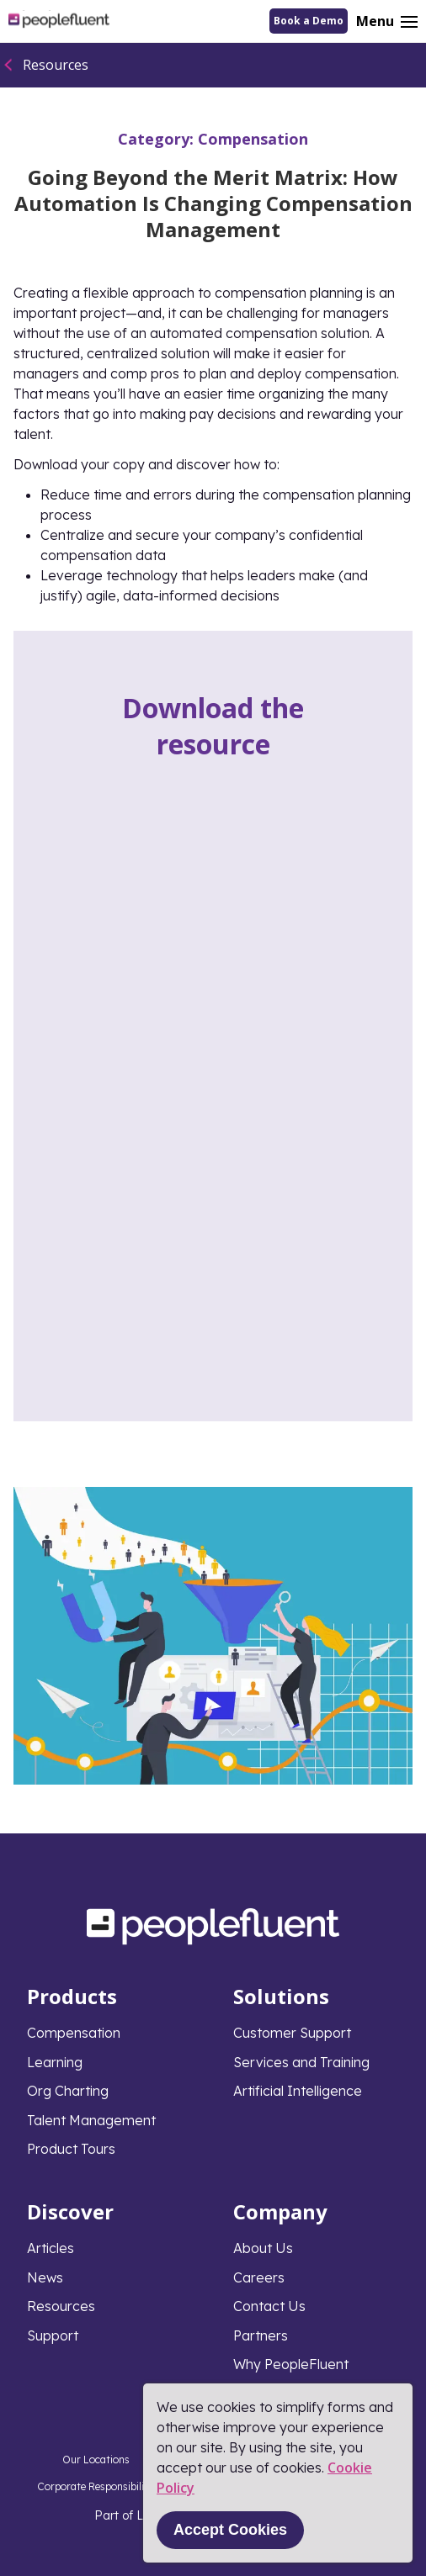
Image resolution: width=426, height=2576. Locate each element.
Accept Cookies (230, 2529)
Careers (259, 2277)
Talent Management (91, 2120)
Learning (55, 2062)
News (45, 2277)
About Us (263, 2248)
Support (52, 2335)
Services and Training (301, 2062)
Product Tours (71, 2148)
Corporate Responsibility (95, 2486)
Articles (50, 2248)
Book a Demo (308, 20)
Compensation (253, 139)
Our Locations (96, 2459)
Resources (55, 64)
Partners (260, 2335)
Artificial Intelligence (297, 2090)
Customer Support (292, 2032)
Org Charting (68, 2090)
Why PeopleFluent (291, 2364)
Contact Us (269, 2306)
